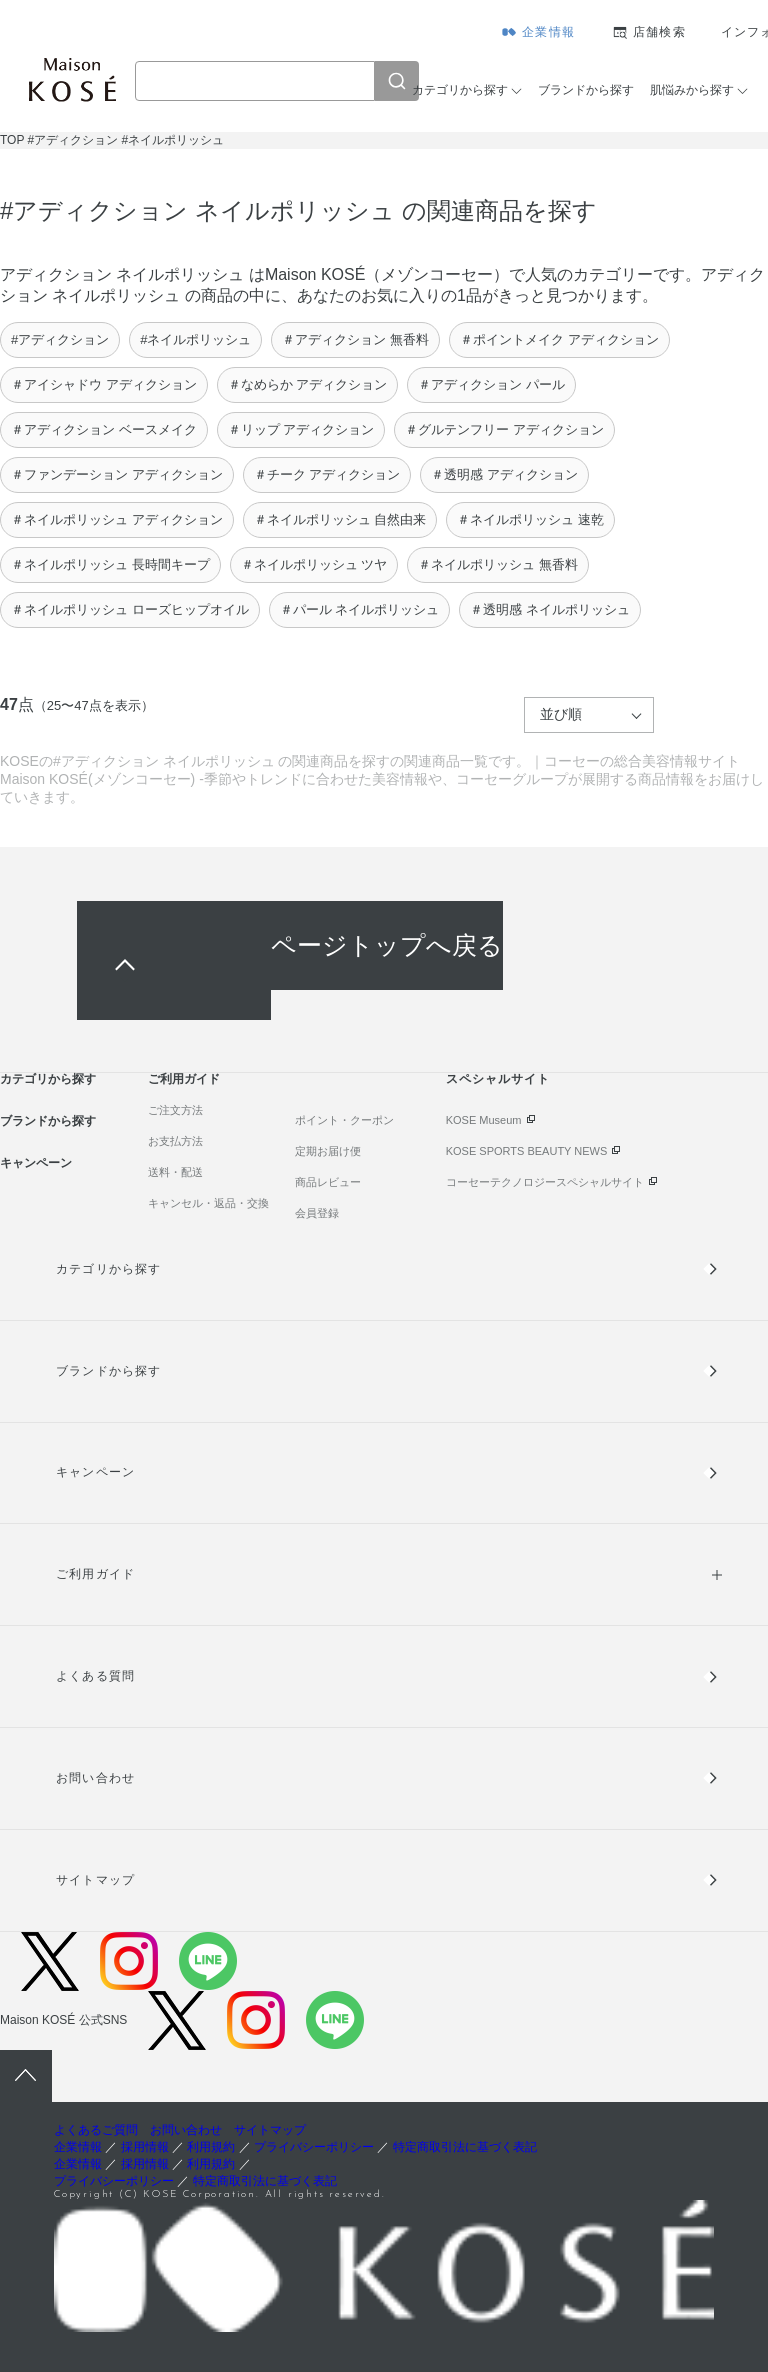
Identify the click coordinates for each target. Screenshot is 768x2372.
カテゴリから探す (460, 90)
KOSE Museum (484, 1120)
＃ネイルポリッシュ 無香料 (498, 564)
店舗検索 (659, 32)
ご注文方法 (175, 1110)
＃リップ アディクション (301, 429)
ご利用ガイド (184, 1079)
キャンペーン (36, 1163)
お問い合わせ (95, 1778)
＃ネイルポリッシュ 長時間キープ (110, 564)
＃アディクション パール (491, 384)
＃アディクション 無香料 (355, 339)
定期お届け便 (328, 1151)
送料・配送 (175, 1172)
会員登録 (317, 1213)
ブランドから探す (586, 90)
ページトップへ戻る (387, 945)
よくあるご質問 (96, 2130)
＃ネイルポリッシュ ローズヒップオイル (130, 609)
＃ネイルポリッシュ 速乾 (530, 519)
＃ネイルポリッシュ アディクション (117, 519)
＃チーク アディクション (327, 474)
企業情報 (548, 32)
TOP (12, 140)
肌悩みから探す (692, 90)
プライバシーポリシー (314, 2147)
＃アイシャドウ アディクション (104, 384)
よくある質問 (95, 1676)
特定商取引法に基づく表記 (465, 2147)
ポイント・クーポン (344, 1120)
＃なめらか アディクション (308, 384)
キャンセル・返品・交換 (208, 1203)
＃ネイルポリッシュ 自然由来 (340, 519)
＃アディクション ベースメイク (104, 429)
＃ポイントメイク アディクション (559, 339)
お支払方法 (175, 1141)
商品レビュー (328, 1182)
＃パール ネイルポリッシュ (360, 609)
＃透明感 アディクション (504, 474)
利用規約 (211, 2147)
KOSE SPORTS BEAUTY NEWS (527, 1151)
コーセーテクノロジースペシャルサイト (545, 1182)
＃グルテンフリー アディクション (504, 429)
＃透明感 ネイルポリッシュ (550, 609)
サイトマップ (95, 1880)
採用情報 (145, 2147)
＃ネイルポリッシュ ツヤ (314, 564)
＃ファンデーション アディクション (117, 474)
